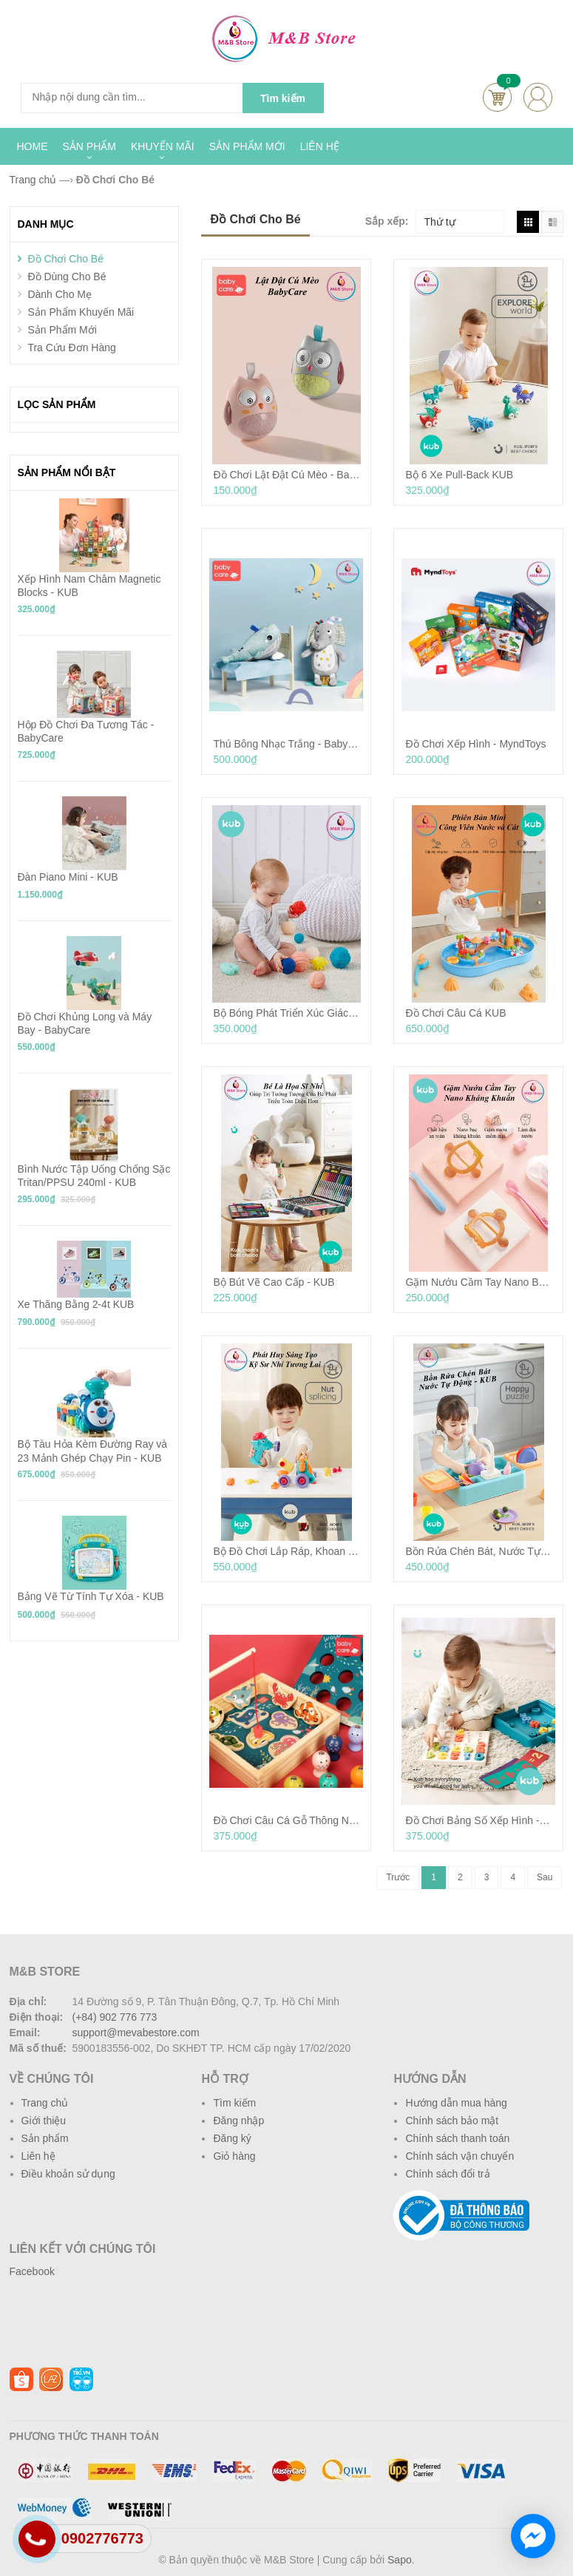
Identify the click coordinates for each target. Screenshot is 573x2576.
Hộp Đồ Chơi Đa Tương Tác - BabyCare (86, 731)
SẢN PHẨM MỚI (247, 146)
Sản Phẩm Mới (61, 330)
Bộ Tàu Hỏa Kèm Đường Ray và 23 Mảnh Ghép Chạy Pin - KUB (93, 1450)
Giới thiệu (44, 2120)
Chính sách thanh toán (457, 2138)
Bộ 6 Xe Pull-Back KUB (459, 475)
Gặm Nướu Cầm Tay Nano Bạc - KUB (478, 1282)
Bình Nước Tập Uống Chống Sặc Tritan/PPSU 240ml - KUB (94, 1175)
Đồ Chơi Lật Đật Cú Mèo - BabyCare (286, 475)
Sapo (399, 2560)
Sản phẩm (45, 2138)
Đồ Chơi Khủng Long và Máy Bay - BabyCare (85, 1023)
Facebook (32, 2271)
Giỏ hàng (234, 2156)
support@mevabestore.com (136, 2032)
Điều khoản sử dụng (68, 2174)
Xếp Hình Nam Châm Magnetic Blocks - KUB (89, 585)
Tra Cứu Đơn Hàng (71, 347)
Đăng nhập (238, 2120)
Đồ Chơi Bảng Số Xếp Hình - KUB (478, 1820)
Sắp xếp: (387, 221)
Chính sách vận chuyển (459, 2156)
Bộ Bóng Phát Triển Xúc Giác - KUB (286, 1013)
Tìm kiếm (234, 2103)
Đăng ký (232, 2138)
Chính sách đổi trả (447, 2174)
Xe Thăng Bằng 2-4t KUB (76, 1304)
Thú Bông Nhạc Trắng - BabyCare (286, 744)
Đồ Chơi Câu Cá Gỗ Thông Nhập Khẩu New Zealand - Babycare (286, 1820)
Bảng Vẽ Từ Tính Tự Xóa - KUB (91, 1596)
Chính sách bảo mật (451, 2120)
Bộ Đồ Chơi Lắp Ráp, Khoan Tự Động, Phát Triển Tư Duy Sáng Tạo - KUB (286, 1551)
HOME (32, 146)
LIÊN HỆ (319, 146)
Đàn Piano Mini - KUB (68, 877)
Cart (497, 97)
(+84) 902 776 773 (114, 2017)
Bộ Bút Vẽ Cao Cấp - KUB (273, 1282)
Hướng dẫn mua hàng (455, 2103)
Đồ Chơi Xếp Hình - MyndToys (475, 744)
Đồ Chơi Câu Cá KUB (455, 1013)
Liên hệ (38, 2156)
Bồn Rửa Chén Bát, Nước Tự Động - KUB (478, 1551)
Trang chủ (45, 2103)
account (537, 97)
